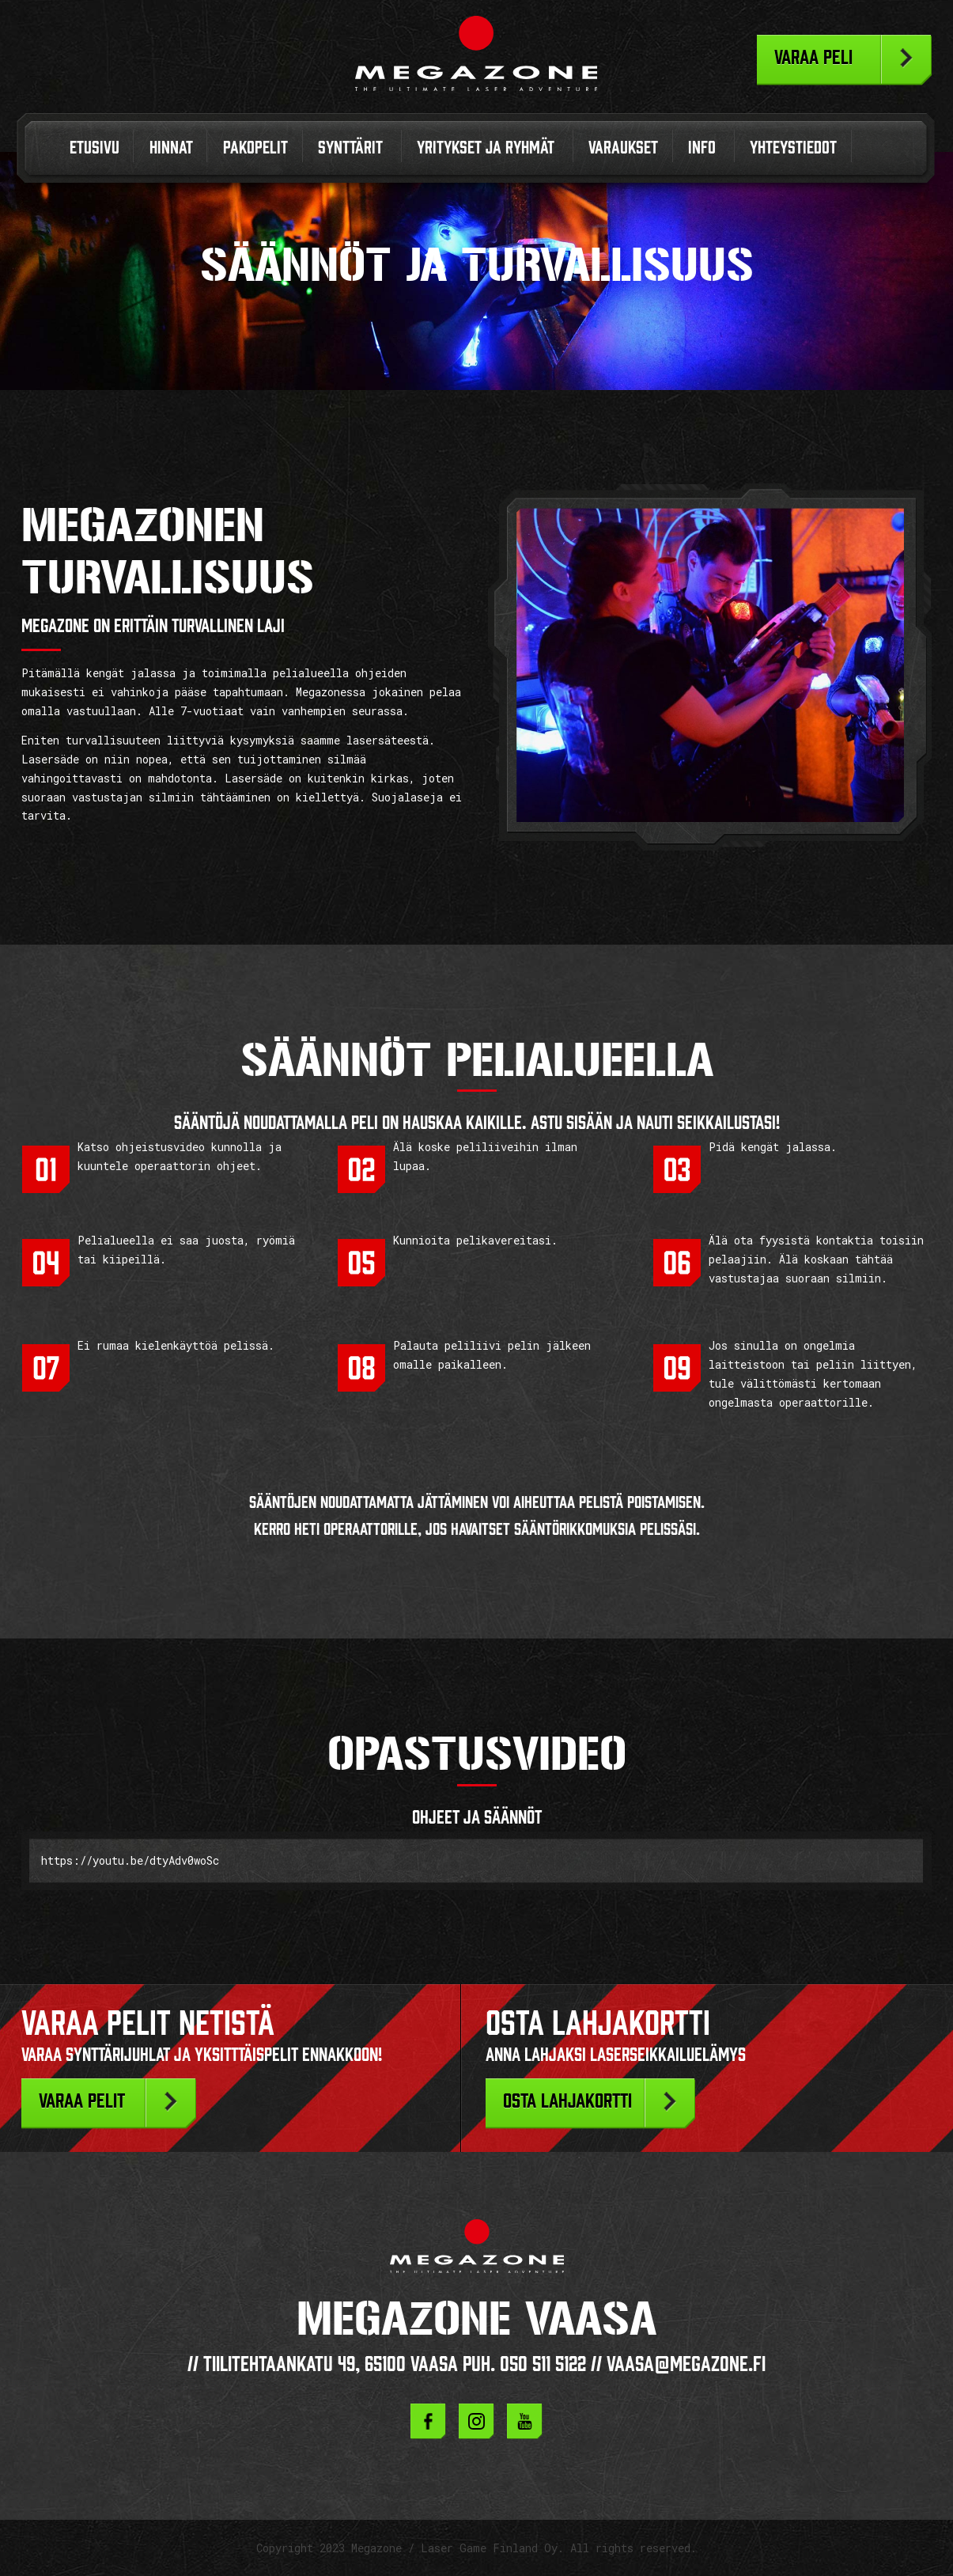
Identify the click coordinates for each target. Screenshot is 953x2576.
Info (702, 147)
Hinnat (171, 147)
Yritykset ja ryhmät (485, 147)
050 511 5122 (543, 2363)
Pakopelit (255, 147)
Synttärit (350, 147)
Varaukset (623, 147)
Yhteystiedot (793, 147)
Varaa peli (813, 57)
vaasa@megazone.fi (686, 2363)
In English (877, 151)
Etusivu (94, 147)
